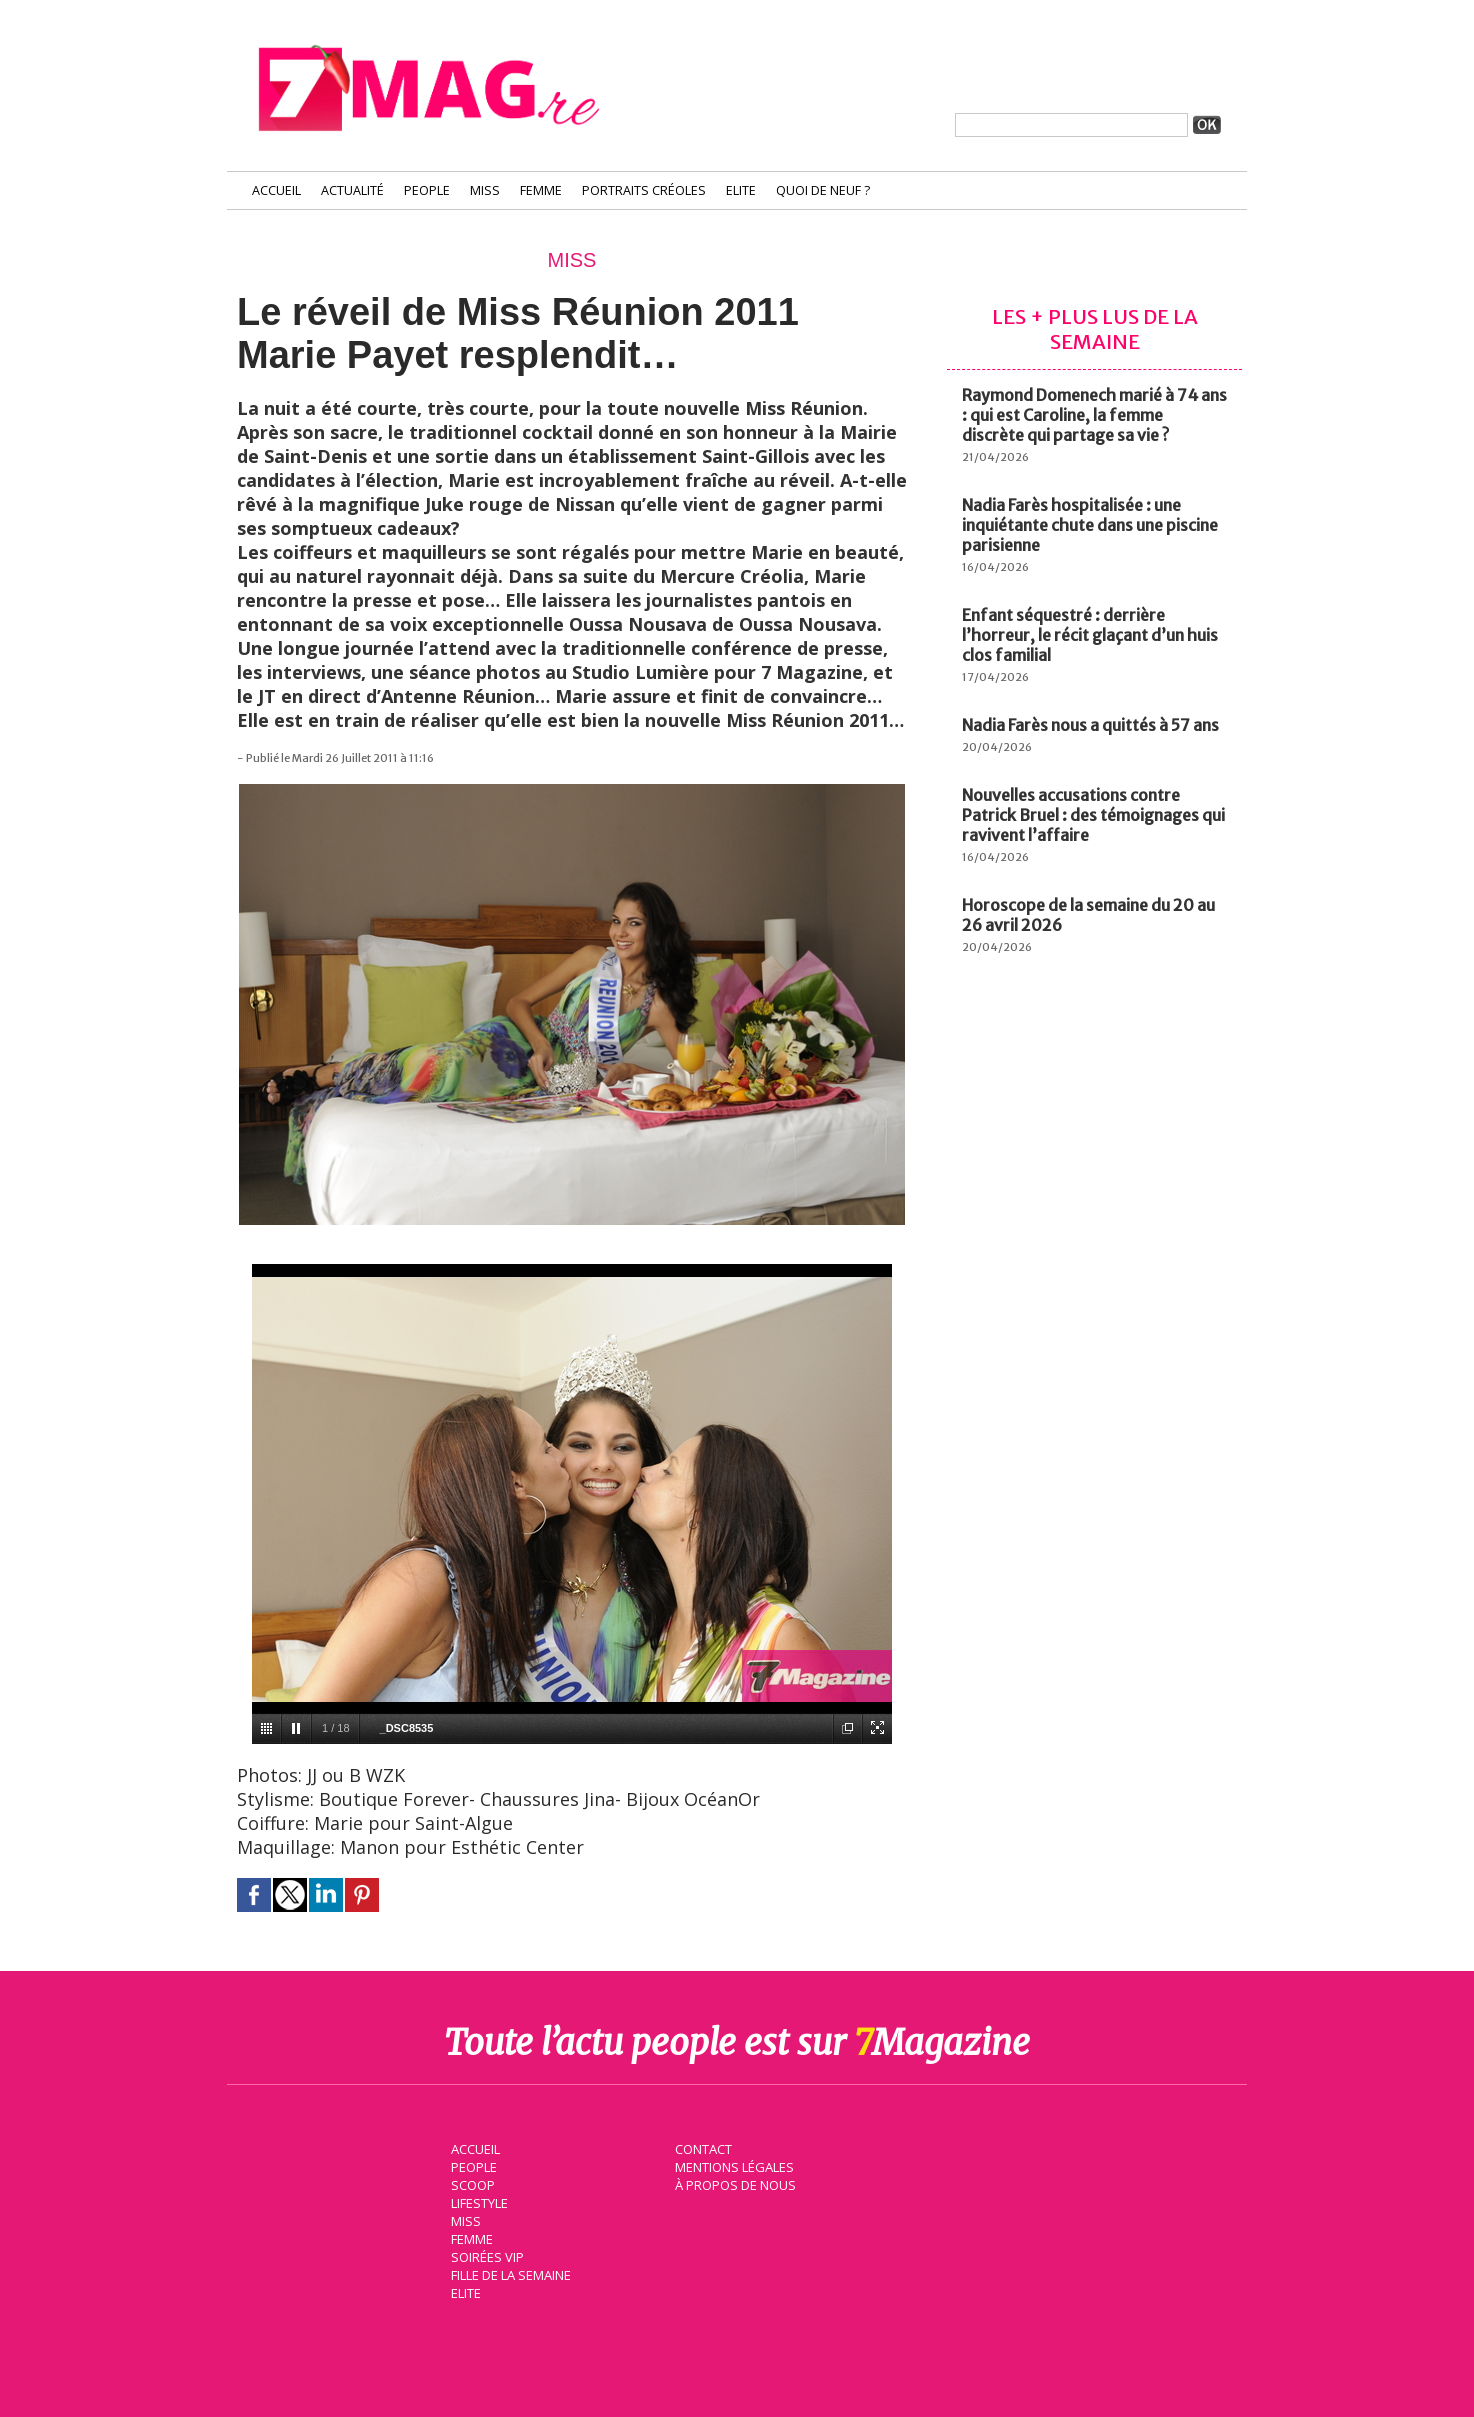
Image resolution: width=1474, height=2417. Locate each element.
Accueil (276, 190)
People (427, 190)
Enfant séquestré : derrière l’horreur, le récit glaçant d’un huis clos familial (1090, 635)
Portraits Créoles (644, 190)
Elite (741, 190)
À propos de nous (732, 2183)
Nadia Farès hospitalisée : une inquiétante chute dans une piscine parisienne (1090, 525)
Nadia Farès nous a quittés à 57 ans (1090, 725)
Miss (485, 190)
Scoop (469, 2183)
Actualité (352, 190)
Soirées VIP (483, 2255)
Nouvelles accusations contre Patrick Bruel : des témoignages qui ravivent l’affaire (1093, 815)
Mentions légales (731, 2165)
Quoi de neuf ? (823, 190)
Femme (541, 190)
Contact (700, 2147)
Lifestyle (475, 2201)
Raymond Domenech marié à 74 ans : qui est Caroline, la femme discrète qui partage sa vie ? (1094, 415)
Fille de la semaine (507, 2273)
